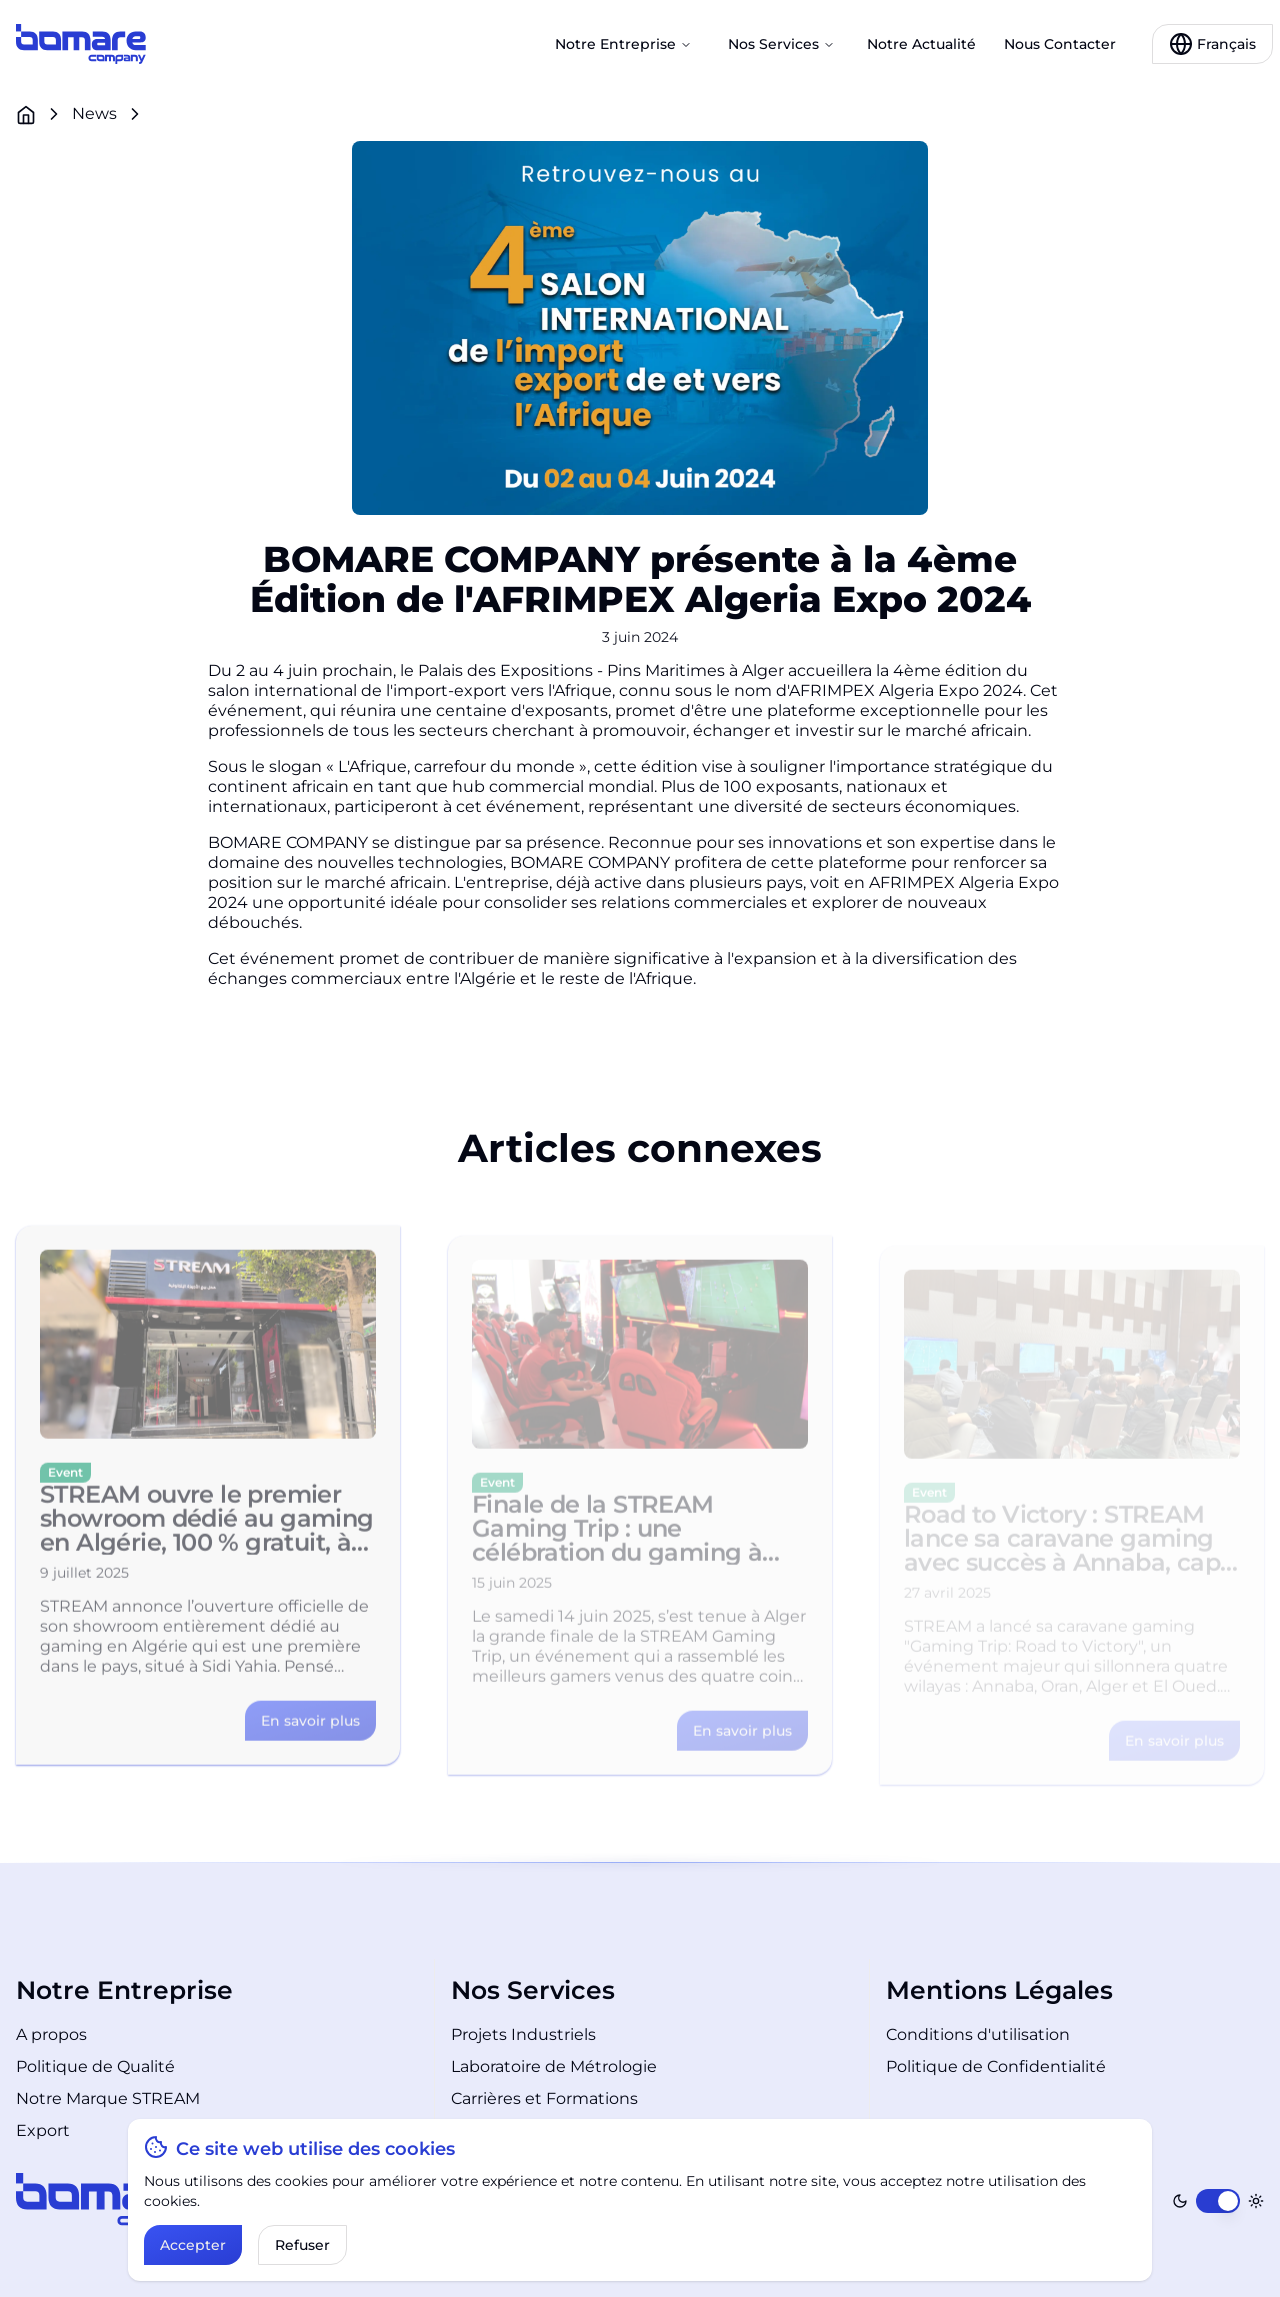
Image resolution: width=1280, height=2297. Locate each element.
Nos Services (781, 44)
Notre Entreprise (623, 44)
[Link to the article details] (310, 1735)
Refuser (302, 2245)
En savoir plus (310, 1735)
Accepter (193, 2245)
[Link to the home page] (81, 44)
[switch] (1218, 2201)
